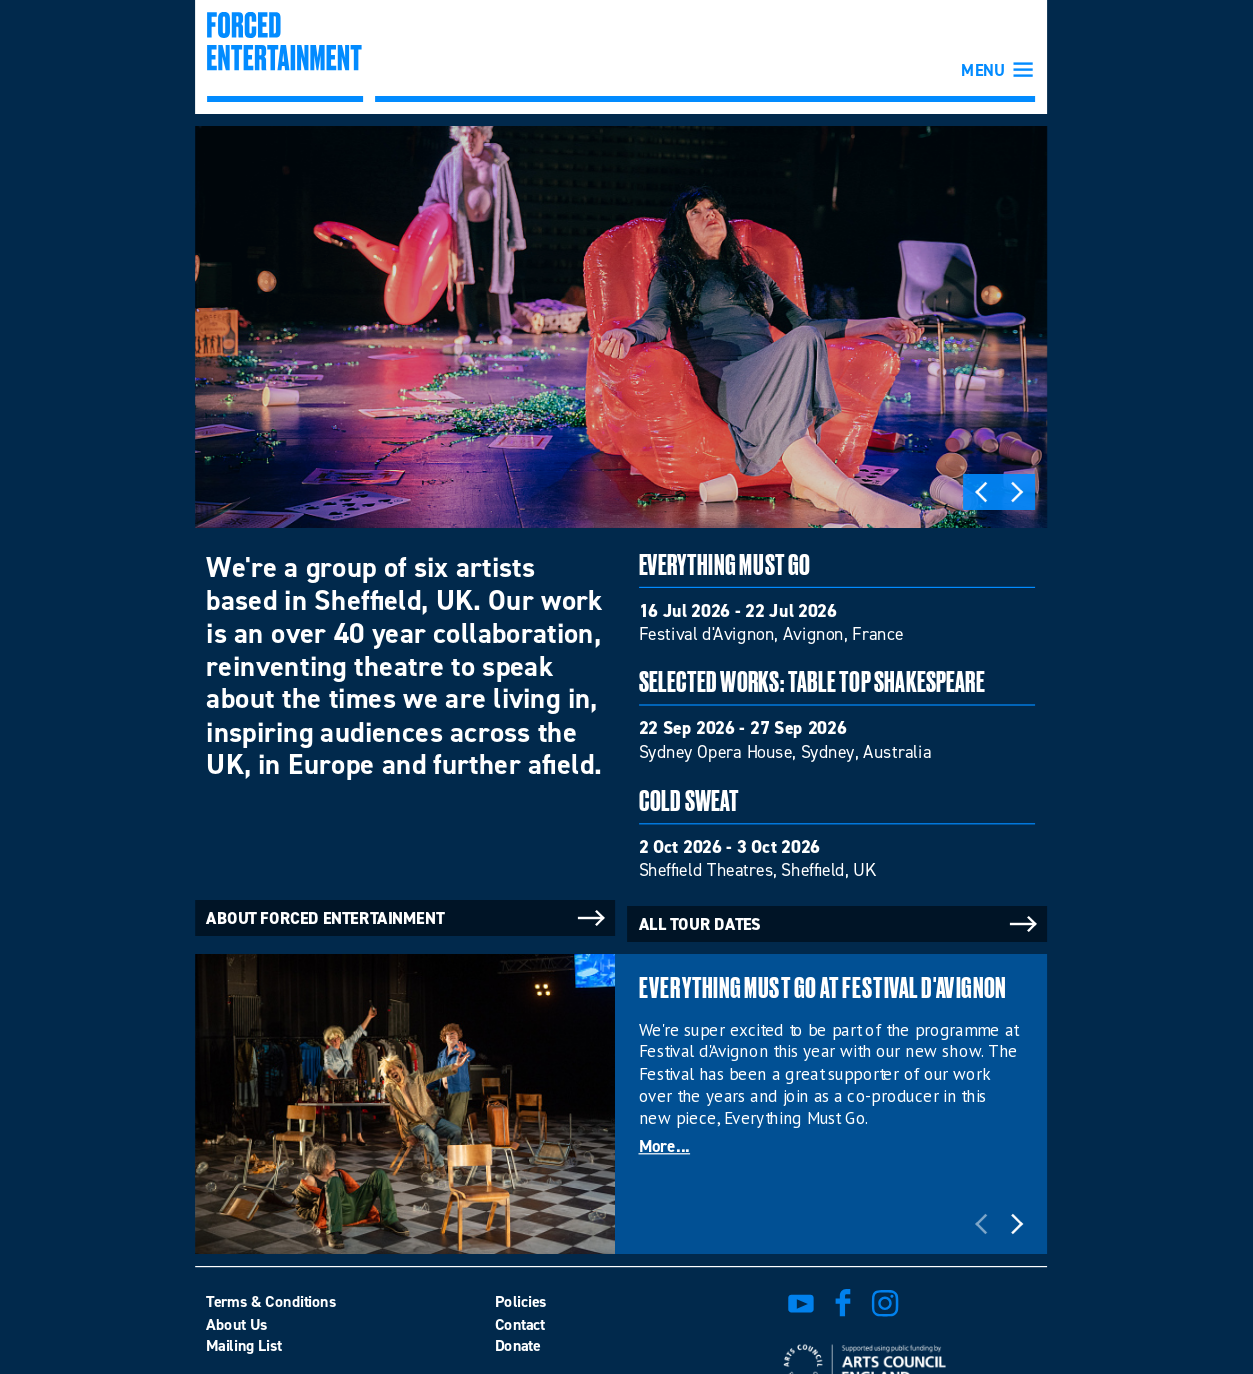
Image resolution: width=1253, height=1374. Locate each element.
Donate (518, 1346)
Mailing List (244, 1346)
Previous (981, 492)
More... (665, 1148)
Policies (521, 1301)
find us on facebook (843, 1303)
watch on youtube (801, 1303)
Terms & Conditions (271, 1301)
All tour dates (840, 924)
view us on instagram (885, 1303)
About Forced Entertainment (407, 918)
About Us (236, 1324)
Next (1017, 492)
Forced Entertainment (284, 57)
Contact (520, 1324)
